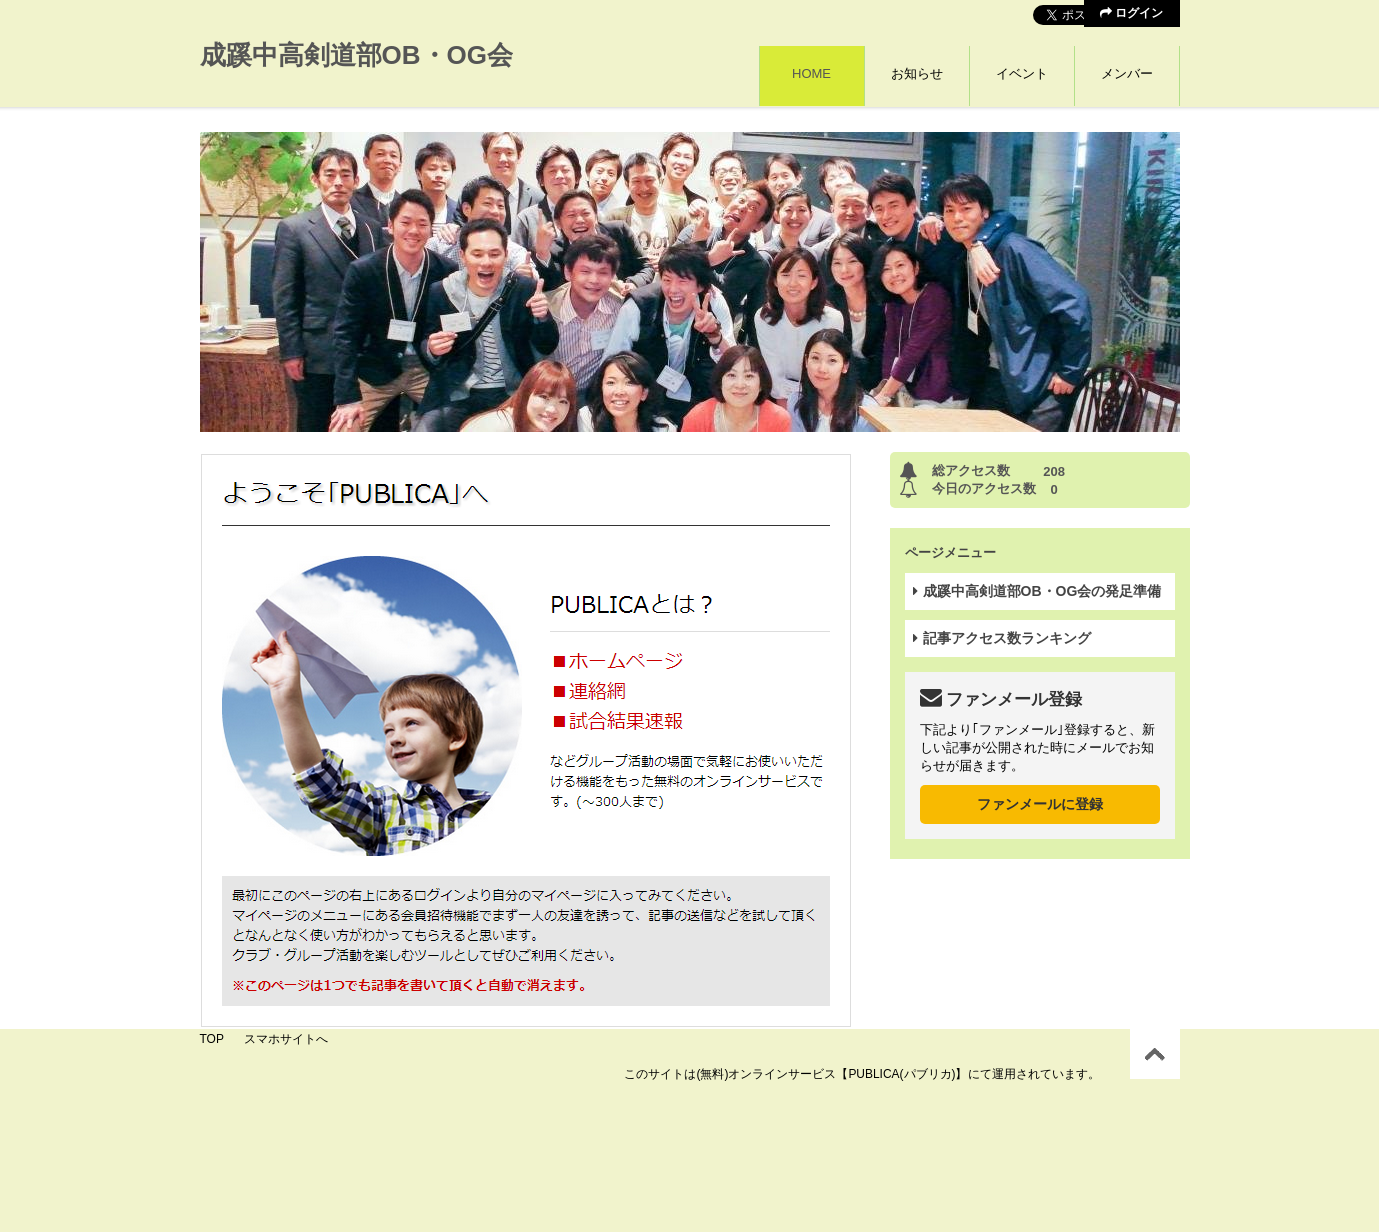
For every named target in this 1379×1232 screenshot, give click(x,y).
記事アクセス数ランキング (1002, 638)
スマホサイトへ (286, 1039)
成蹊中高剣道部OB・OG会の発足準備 (1037, 591)
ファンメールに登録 (1040, 804)
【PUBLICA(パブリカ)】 (901, 1074)
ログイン (1131, 13)
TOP (212, 1039)
